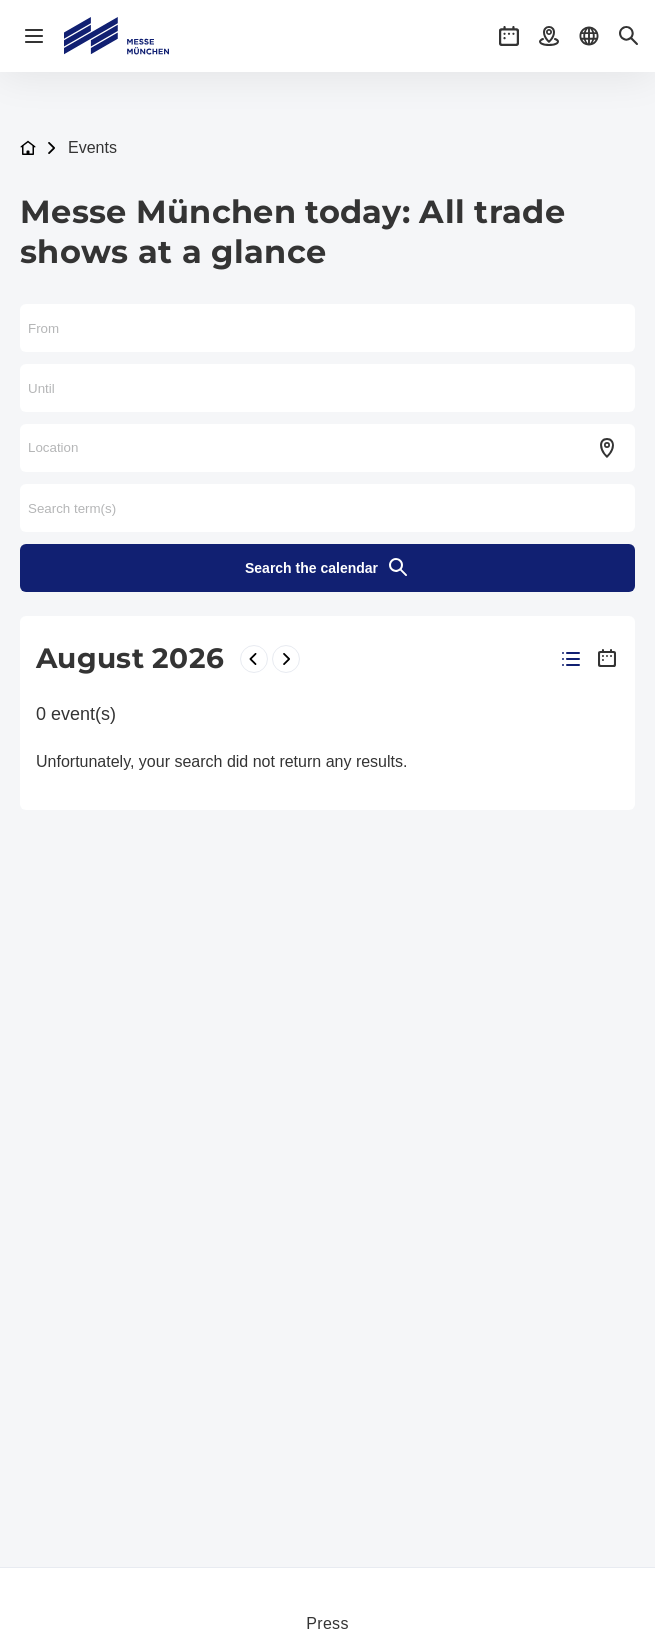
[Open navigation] (34, 36)
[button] (509, 36)
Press (327, 1623)
